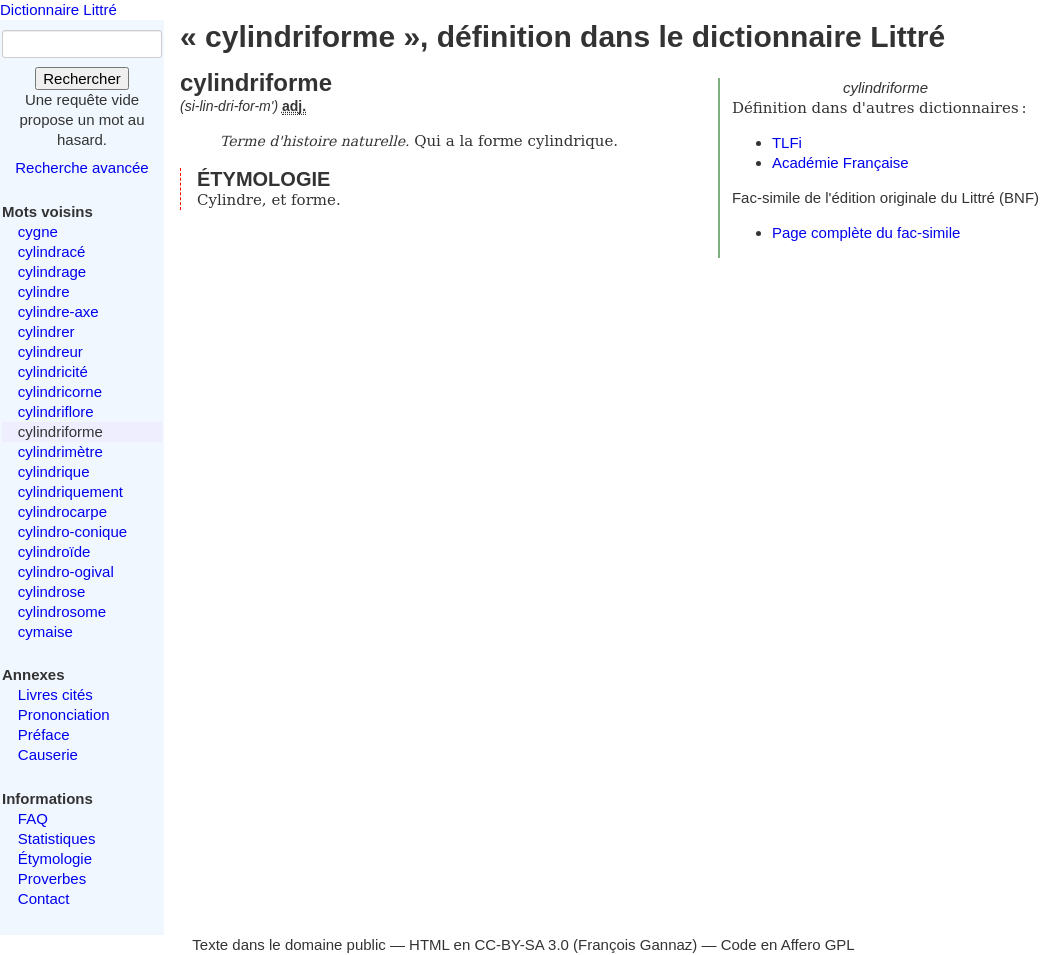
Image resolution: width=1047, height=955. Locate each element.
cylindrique (54, 471)
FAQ (33, 818)
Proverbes (52, 878)
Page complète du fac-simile (866, 232)
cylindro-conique (72, 531)
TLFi (787, 142)
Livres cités (55, 694)
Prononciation (64, 714)
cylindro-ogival (66, 571)
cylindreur (50, 351)
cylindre (44, 291)
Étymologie (55, 858)
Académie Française (840, 162)
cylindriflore (56, 411)
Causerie (48, 754)
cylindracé (52, 251)
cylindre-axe (58, 311)
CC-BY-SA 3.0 (521, 944)
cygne (38, 231)
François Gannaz (635, 944)
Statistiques (57, 838)
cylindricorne (60, 391)
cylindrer (46, 331)
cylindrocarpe (62, 511)
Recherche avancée (81, 167)
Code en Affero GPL (788, 944)
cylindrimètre (60, 451)
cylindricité (53, 371)
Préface (44, 734)
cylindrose (52, 591)
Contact (44, 898)
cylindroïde (54, 551)
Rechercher (82, 78)
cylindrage (52, 271)
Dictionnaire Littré (58, 9)
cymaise (45, 631)
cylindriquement (70, 491)
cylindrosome (62, 611)
